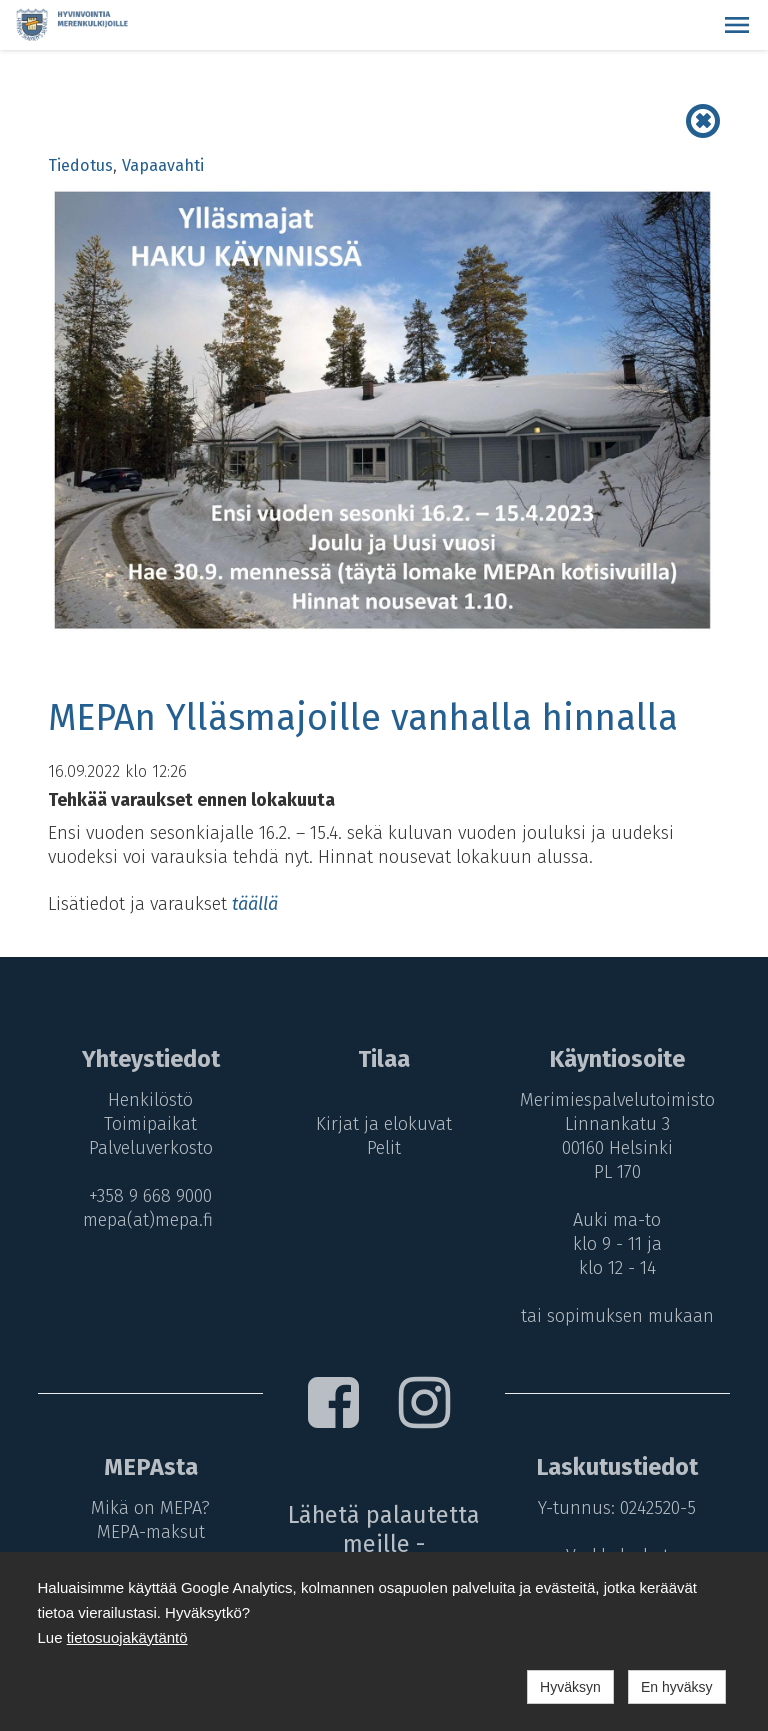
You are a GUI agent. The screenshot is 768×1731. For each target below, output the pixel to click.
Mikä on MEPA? (150, 1508)
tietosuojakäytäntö (127, 1637)
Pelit (384, 1148)
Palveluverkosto (151, 1148)
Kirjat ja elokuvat (384, 1124)
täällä (255, 904)
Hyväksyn (570, 1687)
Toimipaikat (150, 1124)
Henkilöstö (150, 1100)
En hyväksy (677, 1687)
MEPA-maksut (151, 1532)
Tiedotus (80, 165)
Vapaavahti (163, 165)
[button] (737, 25)
